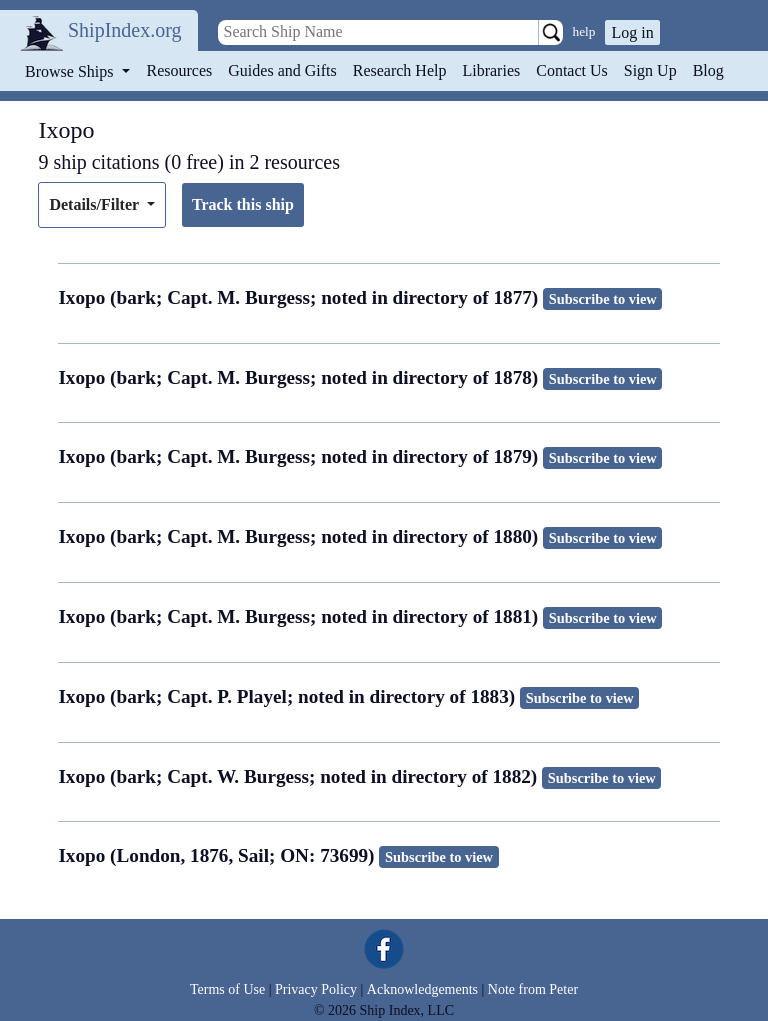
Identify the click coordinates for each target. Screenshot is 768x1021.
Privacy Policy (316, 989)
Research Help (400, 70)
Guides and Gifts (282, 70)
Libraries (491, 70)
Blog (708, 70)
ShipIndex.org (125, 30)
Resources (180, 70)
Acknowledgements (422, 989)
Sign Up (650, 70)
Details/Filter (95, 204)
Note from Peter (533, 989)
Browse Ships (71, 71)
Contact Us (572, 70)
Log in (632, 32)
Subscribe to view (603, 299)
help (584, 31)
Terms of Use (227, 989)
